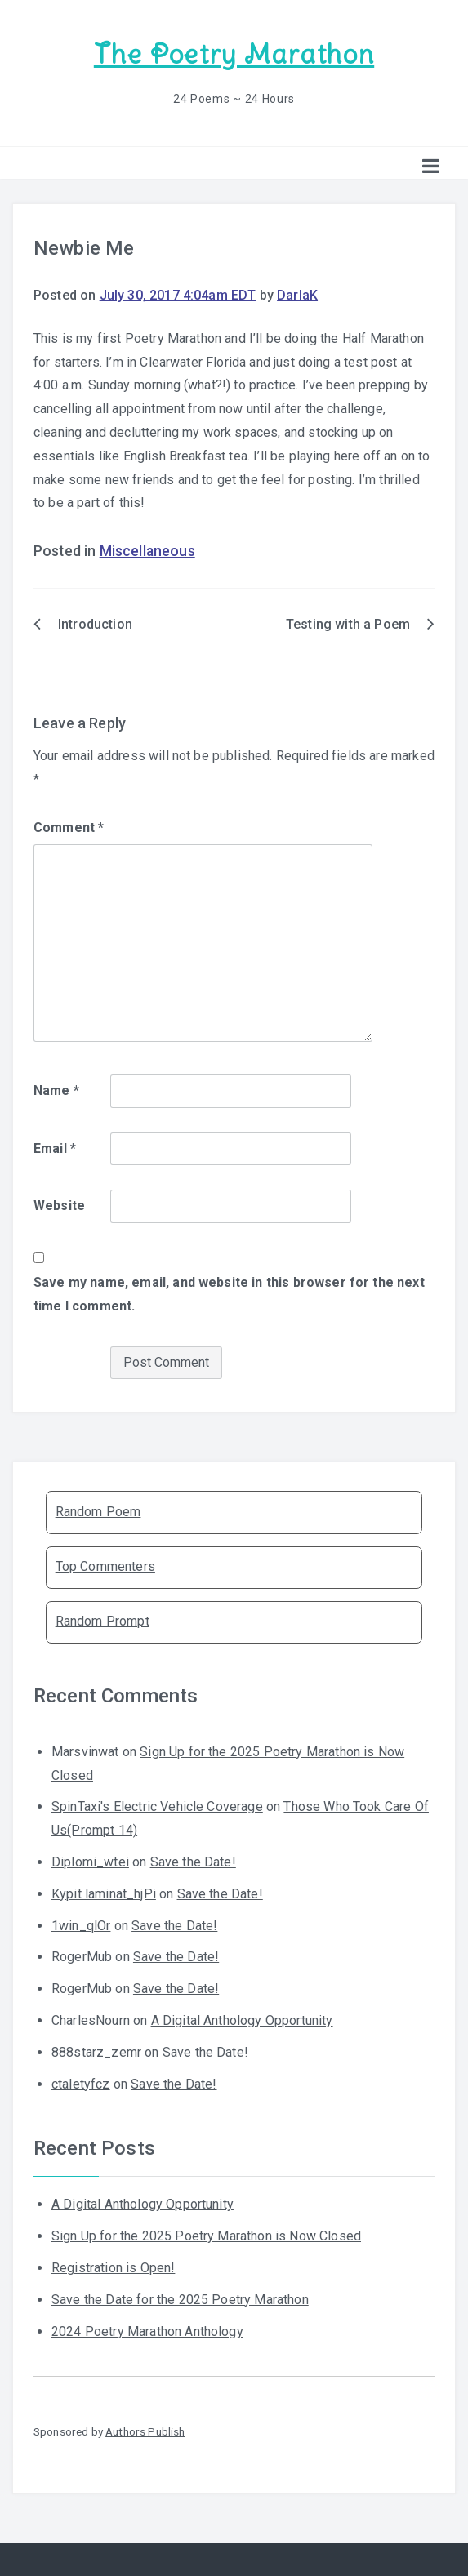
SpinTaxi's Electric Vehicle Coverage (157, 1806)
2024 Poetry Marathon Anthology (147, 2331)
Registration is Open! (113, 2268)
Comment (68, 827)
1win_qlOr (80, 1925)
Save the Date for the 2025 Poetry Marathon (180, 2299)
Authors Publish (145, 2431)
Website (59, 1205)
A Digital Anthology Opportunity (242, 2020)
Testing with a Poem (348, 624)
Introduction (95, 624)
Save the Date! (193, 1862)
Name (56, 1090)
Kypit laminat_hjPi (103, 1894)
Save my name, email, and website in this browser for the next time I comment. (229, 1294)
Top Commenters (105, 1566)
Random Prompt (102, 1621)
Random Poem (98, 1511)
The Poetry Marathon (234, 54)
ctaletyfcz (80, 2084)
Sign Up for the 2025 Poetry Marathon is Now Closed (206, 2236)
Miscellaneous (147, 551)
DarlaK (297, 295)
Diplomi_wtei (90, 1862)
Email (54, 1148)
